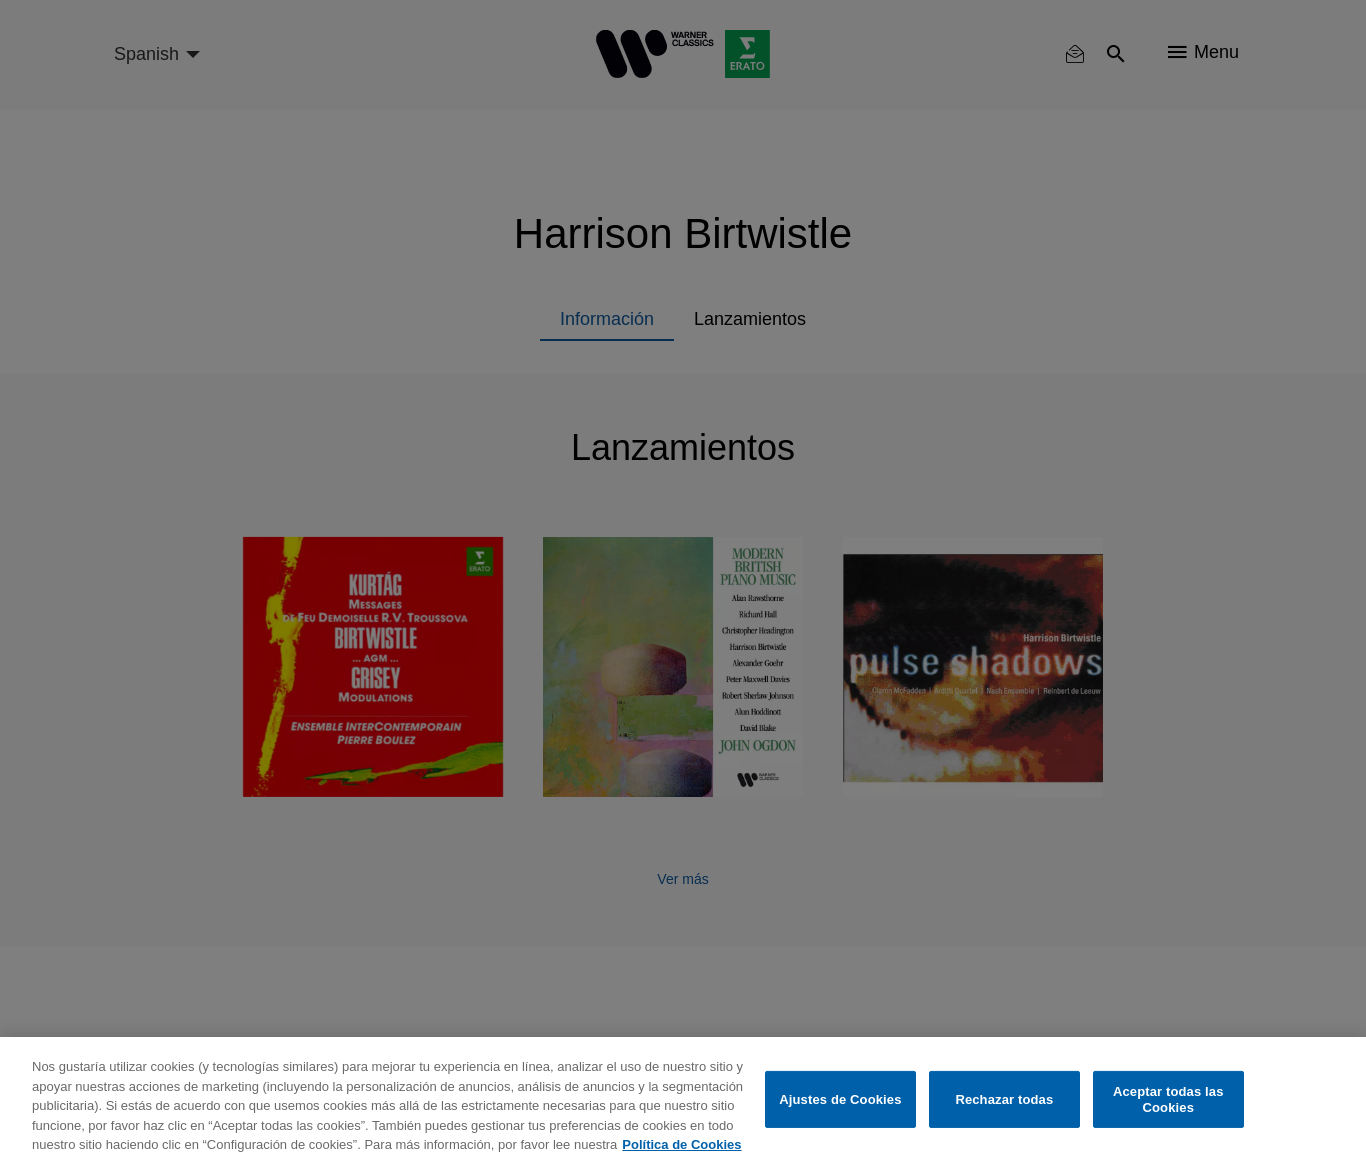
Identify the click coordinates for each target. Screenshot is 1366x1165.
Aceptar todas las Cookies (1168, 1099)
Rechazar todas (1004, 1099)
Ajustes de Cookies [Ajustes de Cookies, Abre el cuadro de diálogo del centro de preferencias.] (840, 1099)
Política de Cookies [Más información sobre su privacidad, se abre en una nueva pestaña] (681, 1144)
